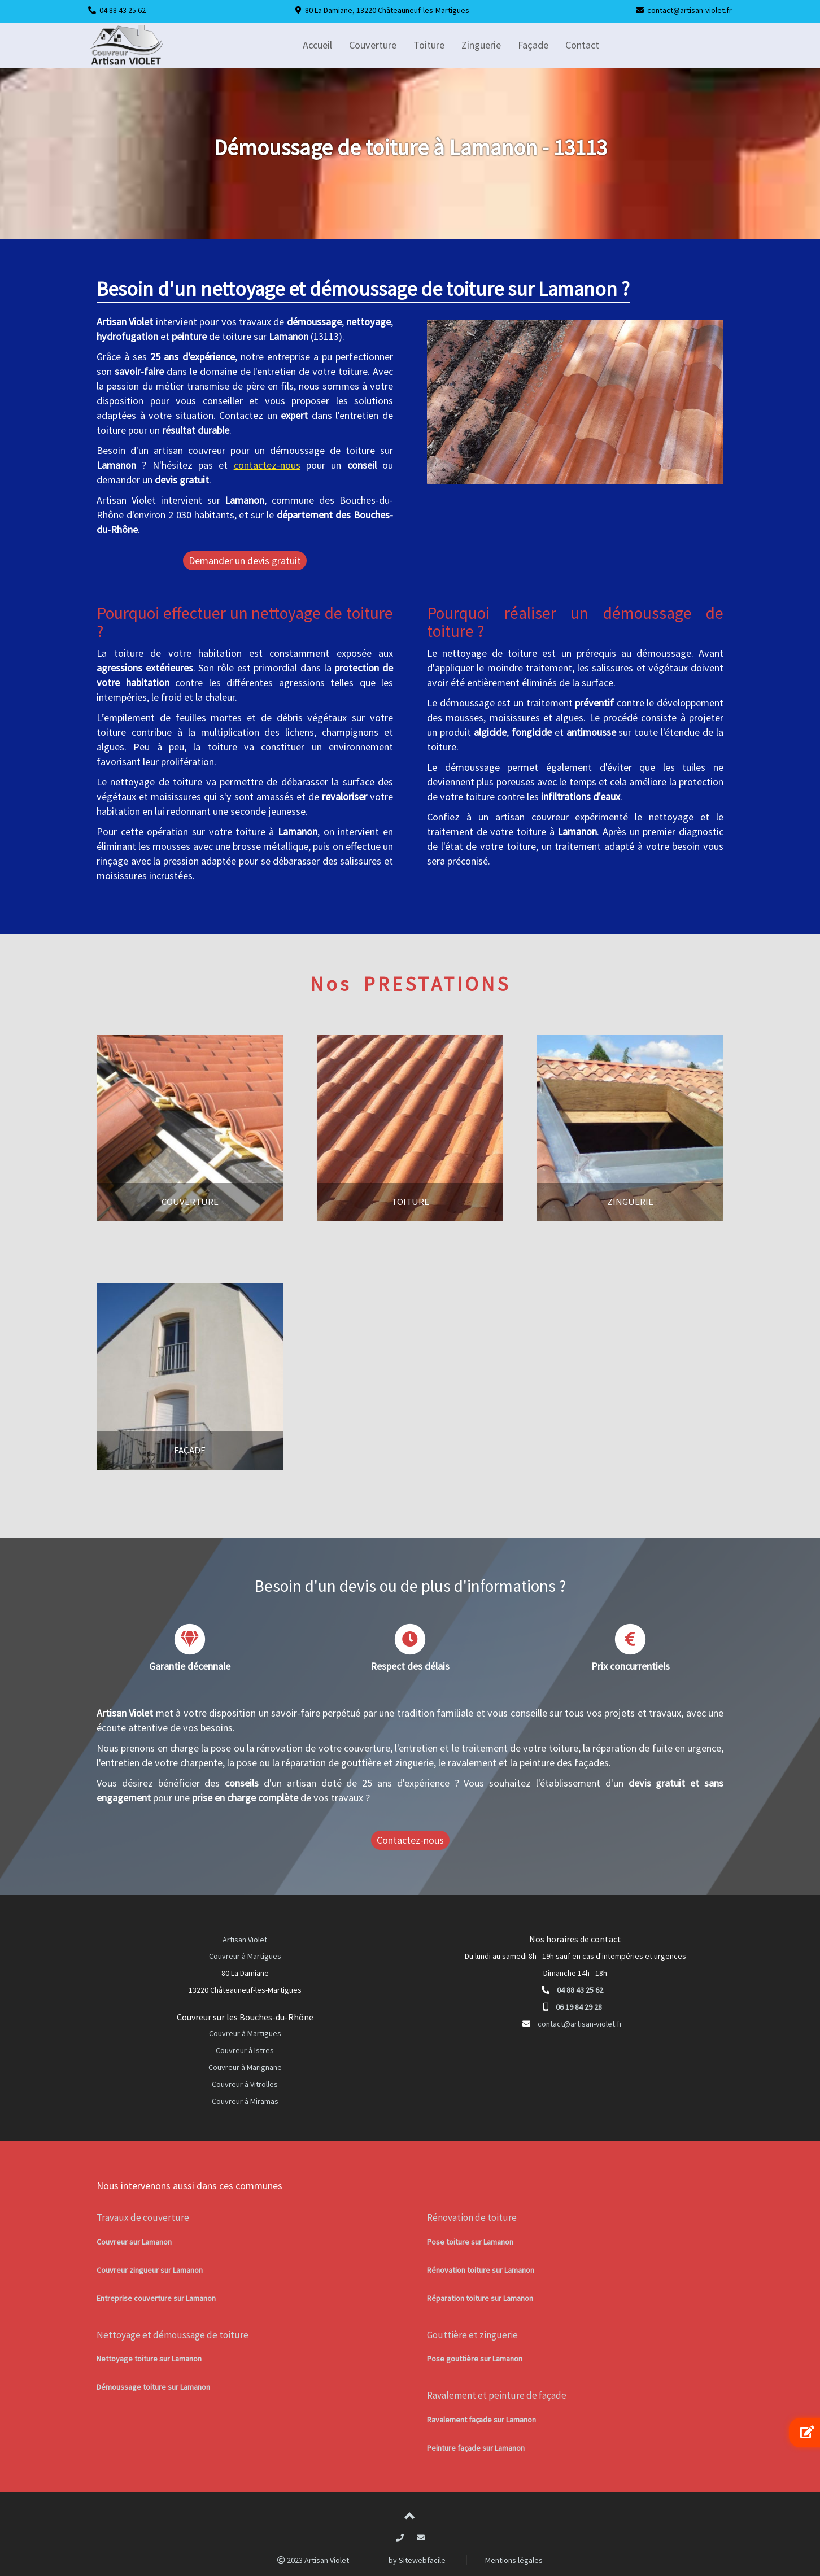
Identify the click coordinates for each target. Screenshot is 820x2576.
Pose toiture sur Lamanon (470, 2242)
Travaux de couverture (143, 2217)
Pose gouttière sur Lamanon (474, 2359)
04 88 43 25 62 (122, 10)
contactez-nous (267, 465)
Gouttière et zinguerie (472, 2335)
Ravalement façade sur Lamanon (481, 2420)
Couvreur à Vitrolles (245, 2084)
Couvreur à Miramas (245, 2101)
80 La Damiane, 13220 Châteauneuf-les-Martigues (387, 10)
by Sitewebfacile (417, 2560)
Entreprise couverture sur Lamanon (156, 2298)
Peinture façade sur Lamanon (476, 2448)
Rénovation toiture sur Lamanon (480, 2270)
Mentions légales (514, 2560)
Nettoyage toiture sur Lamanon (149, 2359)
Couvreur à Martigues (245, 1956)
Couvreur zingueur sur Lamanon (150, 2270)
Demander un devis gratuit (245, 560)
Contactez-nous (410, 1839)
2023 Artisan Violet (313, 2560)
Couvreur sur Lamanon (134, 2242)
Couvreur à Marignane (245, 2067)
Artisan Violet (245, 1940)
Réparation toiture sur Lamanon (480, 2298)
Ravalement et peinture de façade (496, 2395)
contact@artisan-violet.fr (689, 10)
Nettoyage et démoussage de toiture (172, 2335)
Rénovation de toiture (472, 2217)
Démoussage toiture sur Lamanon (153, 2387)
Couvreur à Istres (245, 2050)
